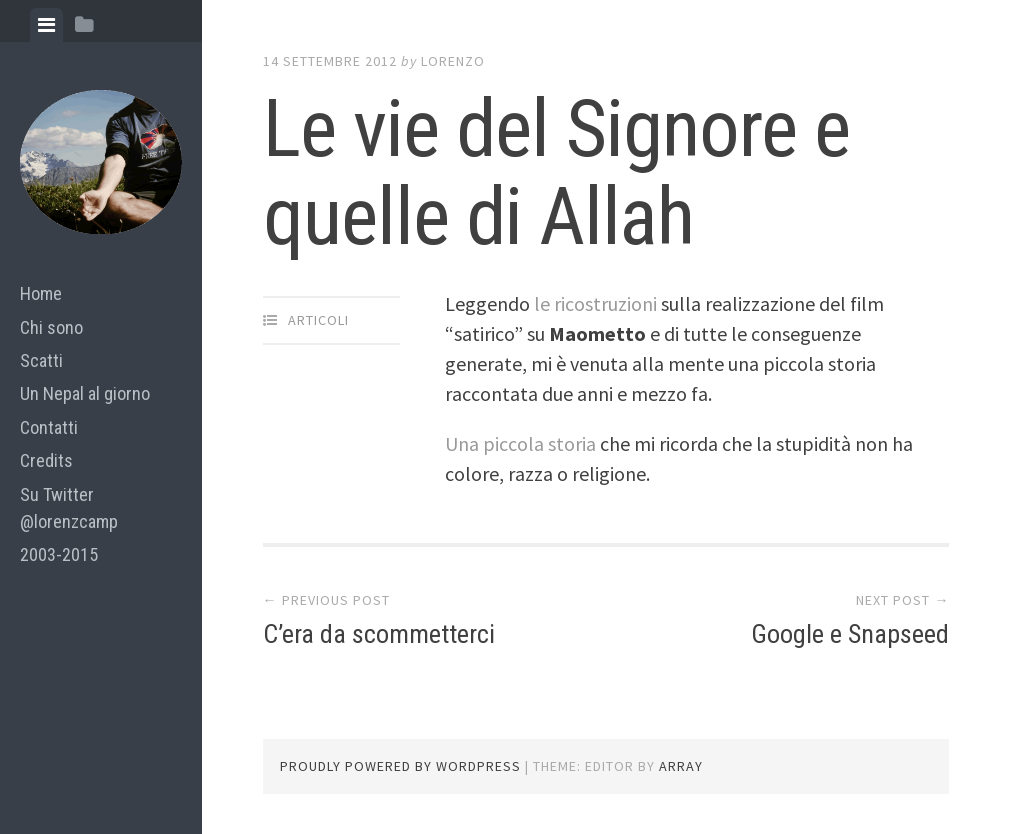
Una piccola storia (520, 443)
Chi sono (51, 327)
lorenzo (453, 61)
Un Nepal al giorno (85, 393)
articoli (318, 320)
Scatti (41, 360)
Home (41, 293)
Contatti (49, 427)
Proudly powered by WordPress (400, 766)
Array (681, 766)
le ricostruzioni (595, 303)
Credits (46, 460)
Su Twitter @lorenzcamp (69, 508)
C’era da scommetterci (379, 634)
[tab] (46, 25)
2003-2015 (59, 554)
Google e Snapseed (850, 634)
